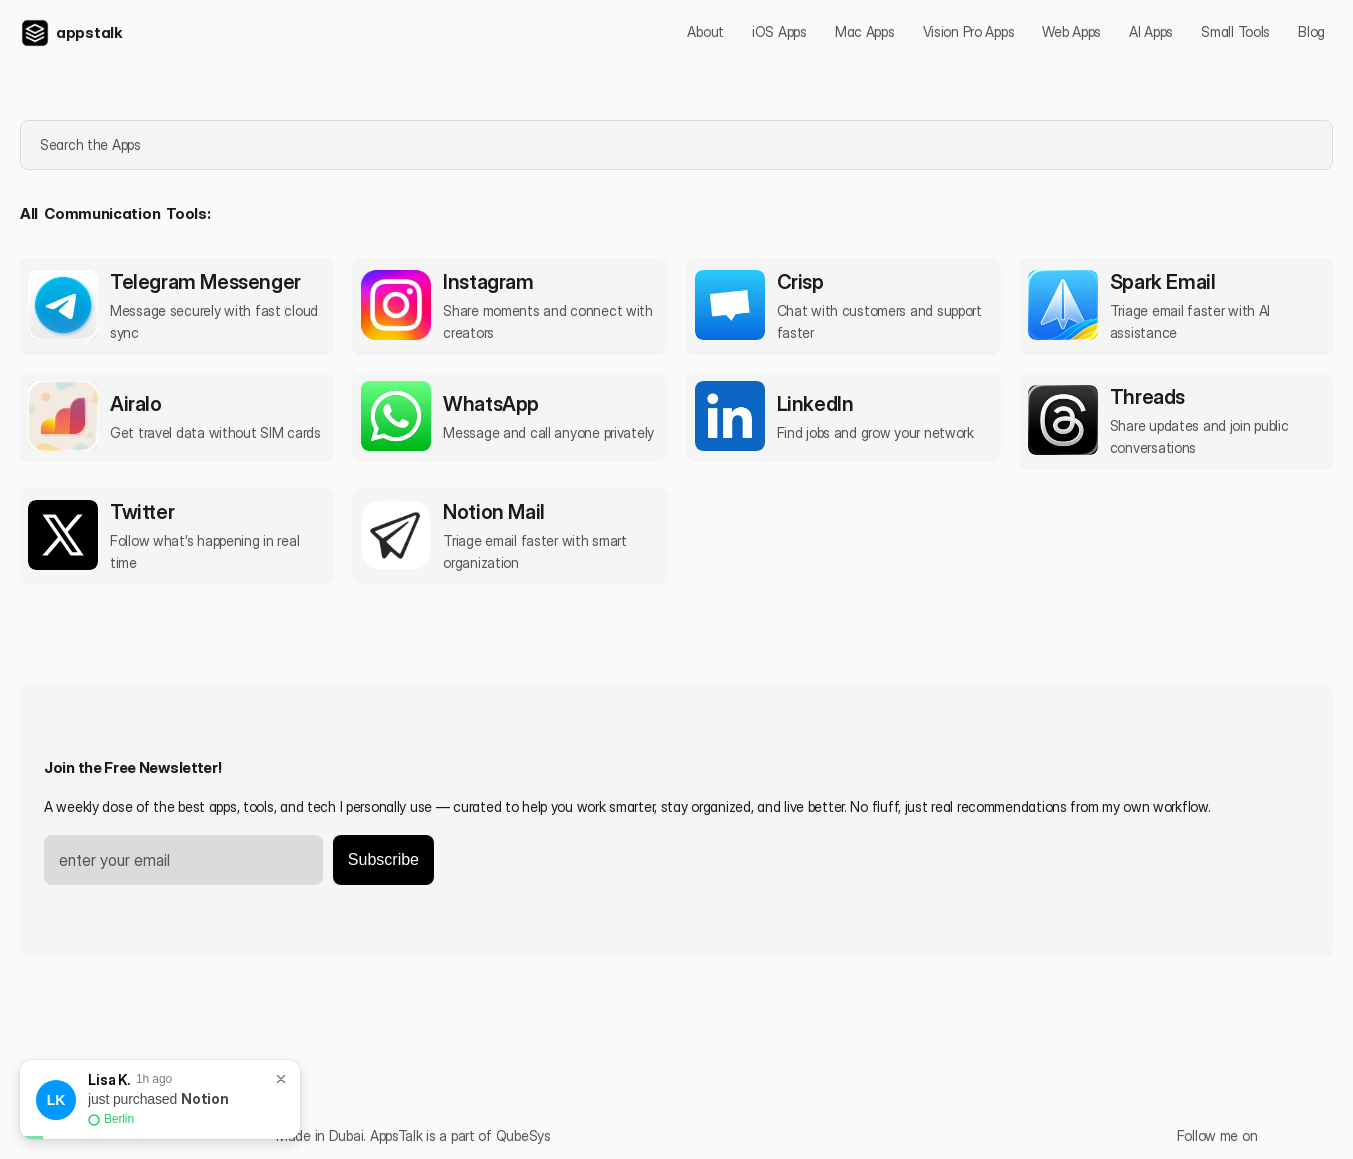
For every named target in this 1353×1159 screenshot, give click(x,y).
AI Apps (1151, 31)
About (705, 31)
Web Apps (1071, 31)
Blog (1311, 31)
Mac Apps (865, 31)
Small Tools (1235, 31)
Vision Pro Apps (969, 31)
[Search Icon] (674, 145)
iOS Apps (779, 31)
